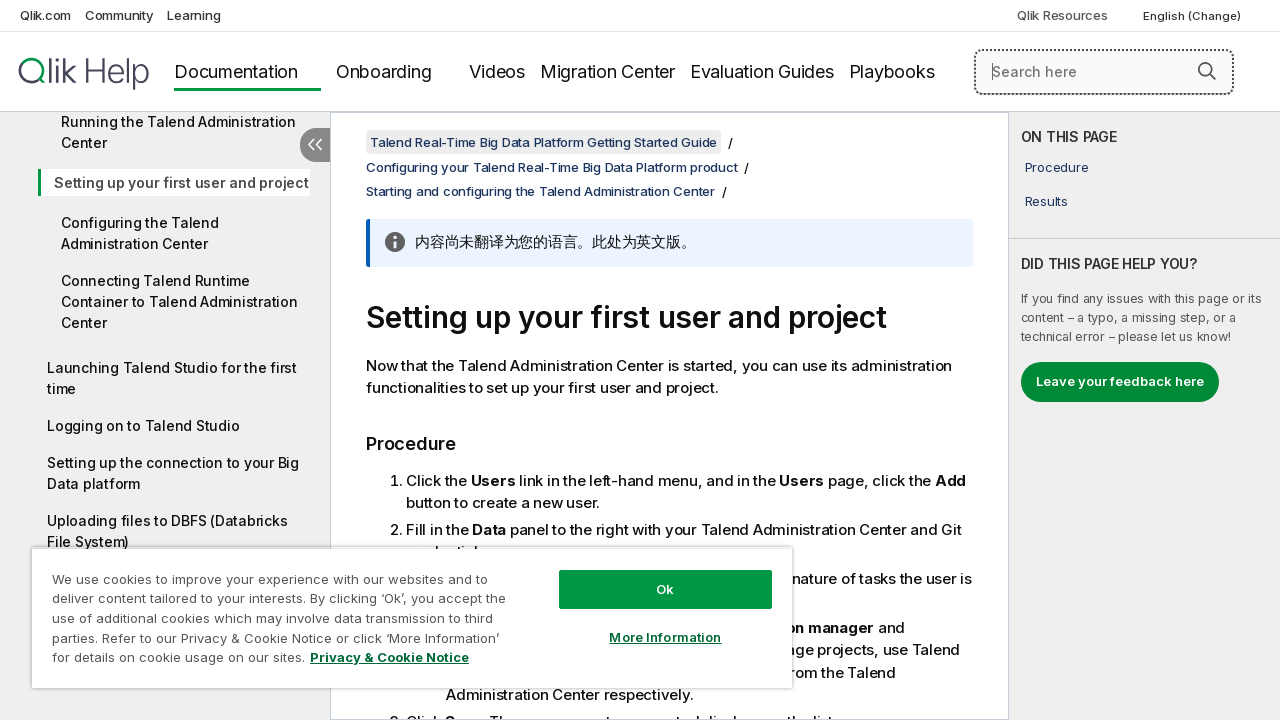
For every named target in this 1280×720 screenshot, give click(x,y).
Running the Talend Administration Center (178, 132)
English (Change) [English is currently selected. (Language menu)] (1193, 16)
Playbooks (892, 71)
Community (119, 15)
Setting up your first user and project (181, 182)
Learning (193, 15)
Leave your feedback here (1120, 381)
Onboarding (384, 71)
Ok (650, 574)
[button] (1207, 71)
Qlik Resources (1062, 15)
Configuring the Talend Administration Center (140, 233)
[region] (403, 610)
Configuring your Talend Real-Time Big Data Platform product (551, 167)
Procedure (1057, 167)
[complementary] (1144, 416)
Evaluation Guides (762, 71)
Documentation (236, 71)
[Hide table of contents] (315, 145)
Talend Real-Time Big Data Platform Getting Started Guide (543, 142)
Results (1046, 201)
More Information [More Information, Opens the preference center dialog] (650, 622)
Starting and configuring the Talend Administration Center (540, 191)
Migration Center (607, 71)
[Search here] (1104, 72)
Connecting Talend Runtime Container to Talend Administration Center (179, 301)
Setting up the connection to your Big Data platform (173, 473)
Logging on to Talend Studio (143, 425)
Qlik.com (45, 15)
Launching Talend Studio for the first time (172, 378)
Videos (497, 71)
